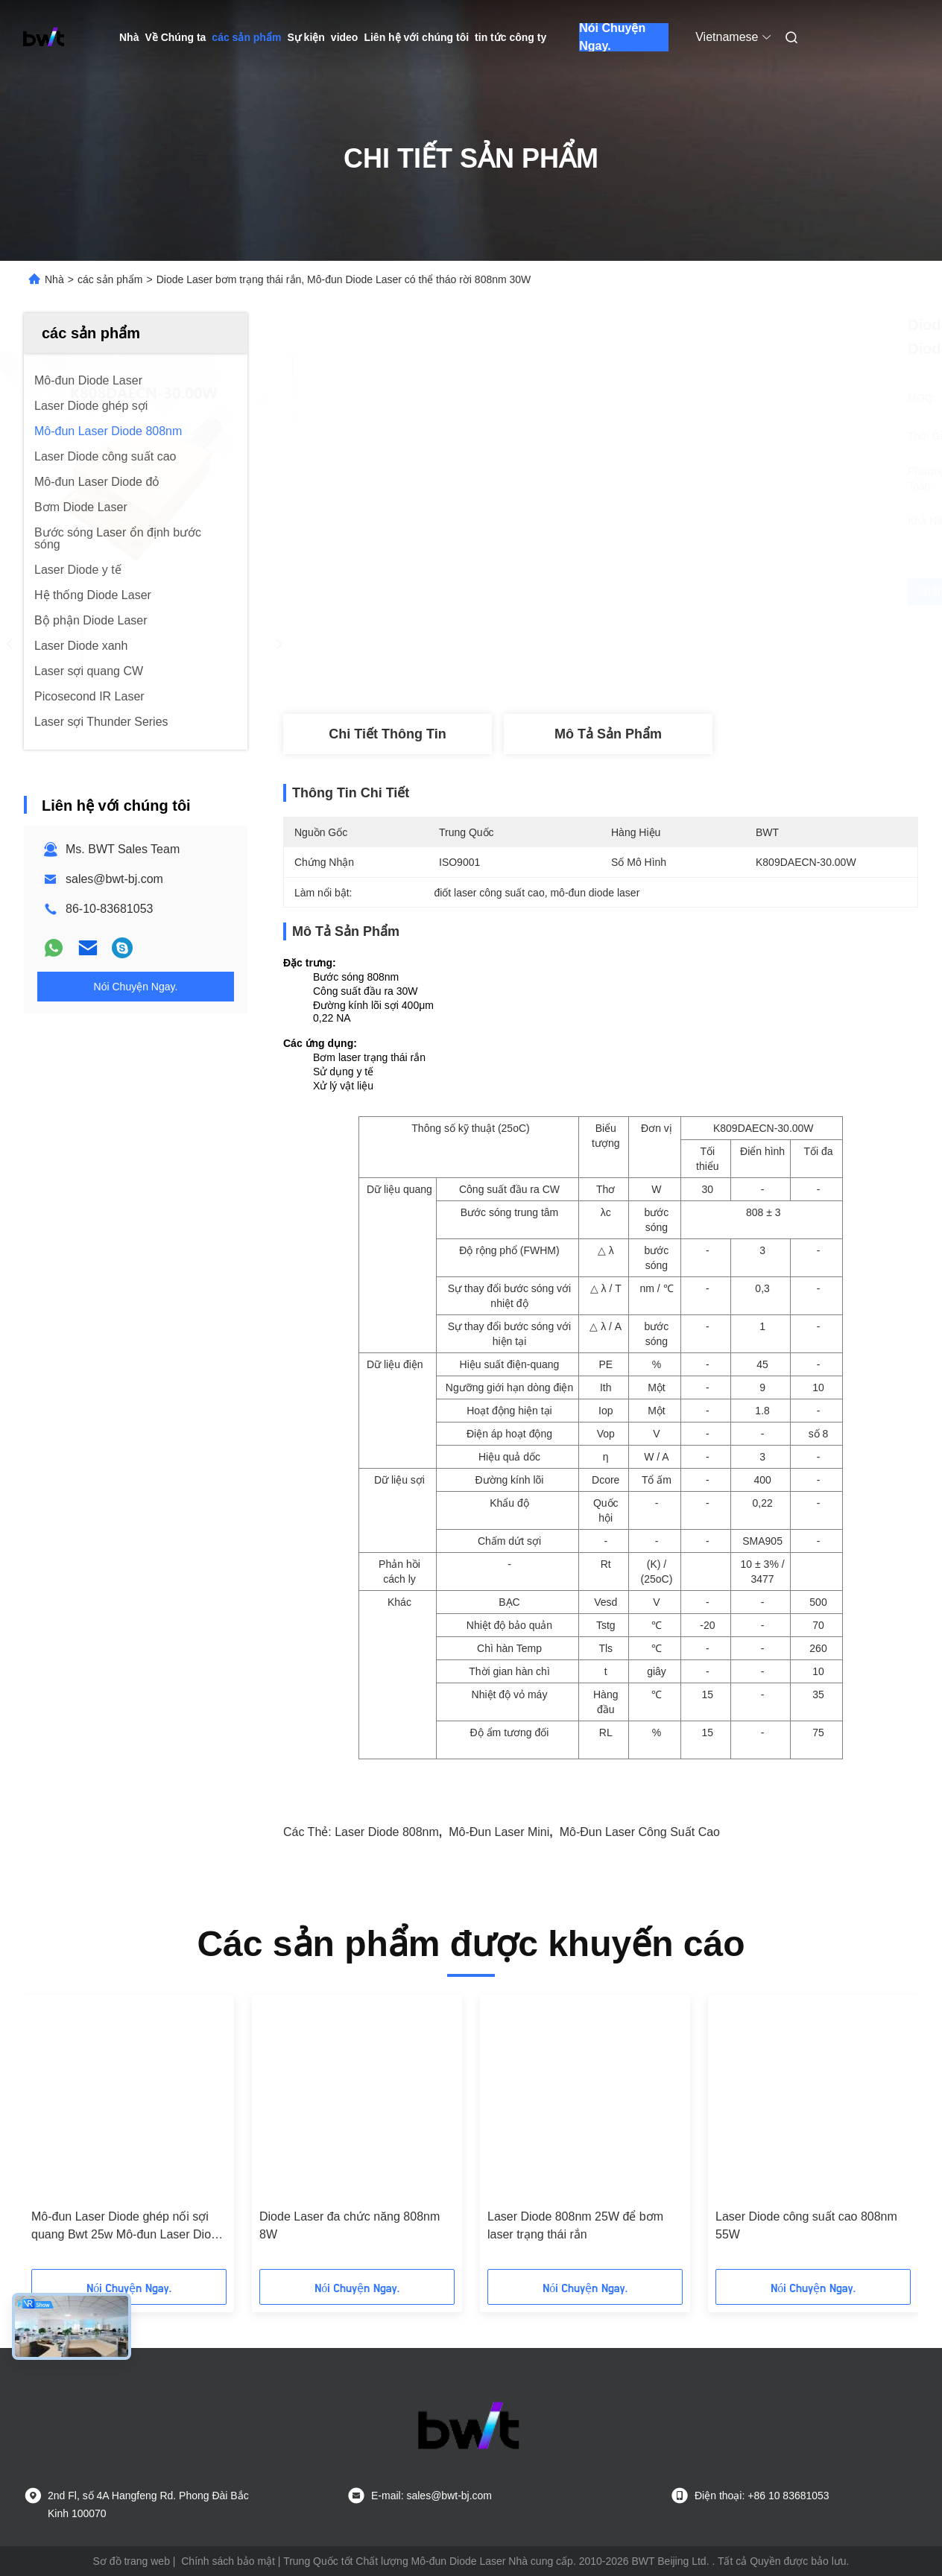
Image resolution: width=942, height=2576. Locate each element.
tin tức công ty (510, 37)
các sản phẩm (246, 37)
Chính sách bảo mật (228, 2561)
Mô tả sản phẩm (608, 734)
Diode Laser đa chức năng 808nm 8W (349, 2225)
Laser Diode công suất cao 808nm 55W (806, 2225)
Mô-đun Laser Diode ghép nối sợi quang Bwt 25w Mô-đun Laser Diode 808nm (127, 2227)
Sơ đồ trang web (131, 2561)
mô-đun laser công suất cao (640, 1832)
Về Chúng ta (175, 37)
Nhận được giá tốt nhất (679, 592)
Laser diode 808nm (387, 1832)
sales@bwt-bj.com (114, 879)
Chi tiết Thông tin (387, 734)
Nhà (129, 37)
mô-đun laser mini (499, 1832)
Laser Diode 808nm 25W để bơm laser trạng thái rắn (575, 2225)
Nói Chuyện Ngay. (612, 37)
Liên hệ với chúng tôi (416, 37)
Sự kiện (305, 37)
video (344, 37)
